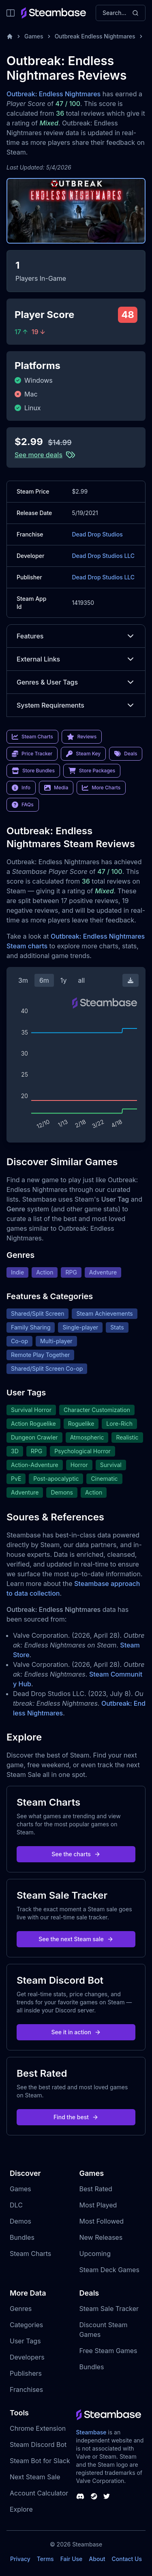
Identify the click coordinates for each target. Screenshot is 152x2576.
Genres (21, 2309)
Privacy (20, 2558)
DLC (16, 2205)
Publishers (26, 2373)
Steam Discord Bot (38, 2444)
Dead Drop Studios (97, 534)
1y (63, 980)
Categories (26, 2325)
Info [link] (21, 787)
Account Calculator (39, 2493)
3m (23, 980)
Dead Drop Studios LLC (103, 555)
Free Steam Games (108, 2351)
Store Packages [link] (92, 770)
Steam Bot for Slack (40, 2461)
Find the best (76, 2117)
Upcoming (95, 2253)
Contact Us (127, 2558)
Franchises (26, 2389)
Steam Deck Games (109, 2270)
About (97, 2558)
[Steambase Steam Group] (94, 2496)
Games (33, 36)
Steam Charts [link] (32, 737)
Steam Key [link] (83, 754)
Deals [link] (125, 754)
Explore (21, 2509)
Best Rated (95, 2189)
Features (76, 636)
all (81, 980)
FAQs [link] (23, 804)
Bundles (22, 2237)
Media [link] (56, 787)
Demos (20, 2221)
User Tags (25, 2341)
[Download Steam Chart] (130, 980)
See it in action (76, 2032)
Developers (27, 2357)
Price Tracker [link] (32, 754)
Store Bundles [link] (33, 770)
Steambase (91, 2432)
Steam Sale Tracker (109, 2309)
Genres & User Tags (76, 682)
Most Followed (101, 2221)
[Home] (9, 36)
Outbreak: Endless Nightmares (53, 94)
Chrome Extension (38, 2428)
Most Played (98, 2205)
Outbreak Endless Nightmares (95, 36)
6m (44, 980)
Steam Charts (30, 2253)
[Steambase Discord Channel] (80, 2496)
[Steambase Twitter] (106, 2496)
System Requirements (76, 705)
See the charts (76, 1854)
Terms (45, 2558)
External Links (76, 659)
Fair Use (71, 2558)
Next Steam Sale (35, 2477)
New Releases (101, 2237)
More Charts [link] (101, 787)
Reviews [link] (82, 737)
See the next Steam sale (76, 1939)
